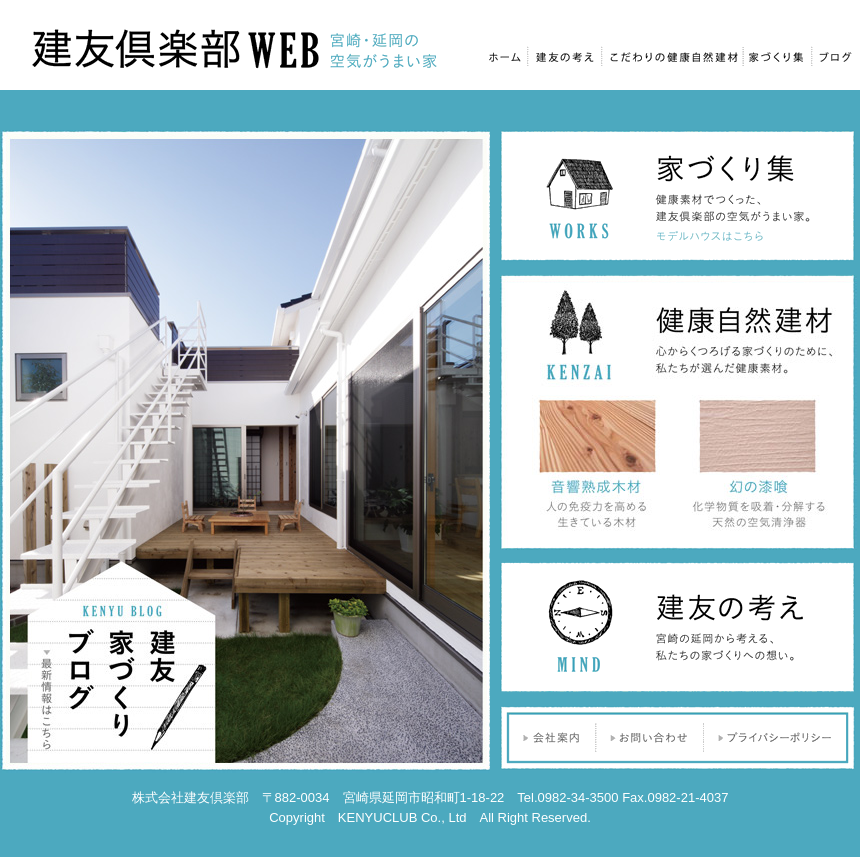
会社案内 (547, 738)
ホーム (504, 54)
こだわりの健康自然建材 (672, 54)
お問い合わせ (650, 738)
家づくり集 (776, 54)
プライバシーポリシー (780, 738)
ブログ (833, 54)
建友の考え (566, 54)
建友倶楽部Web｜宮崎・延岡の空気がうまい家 (235, 47)
